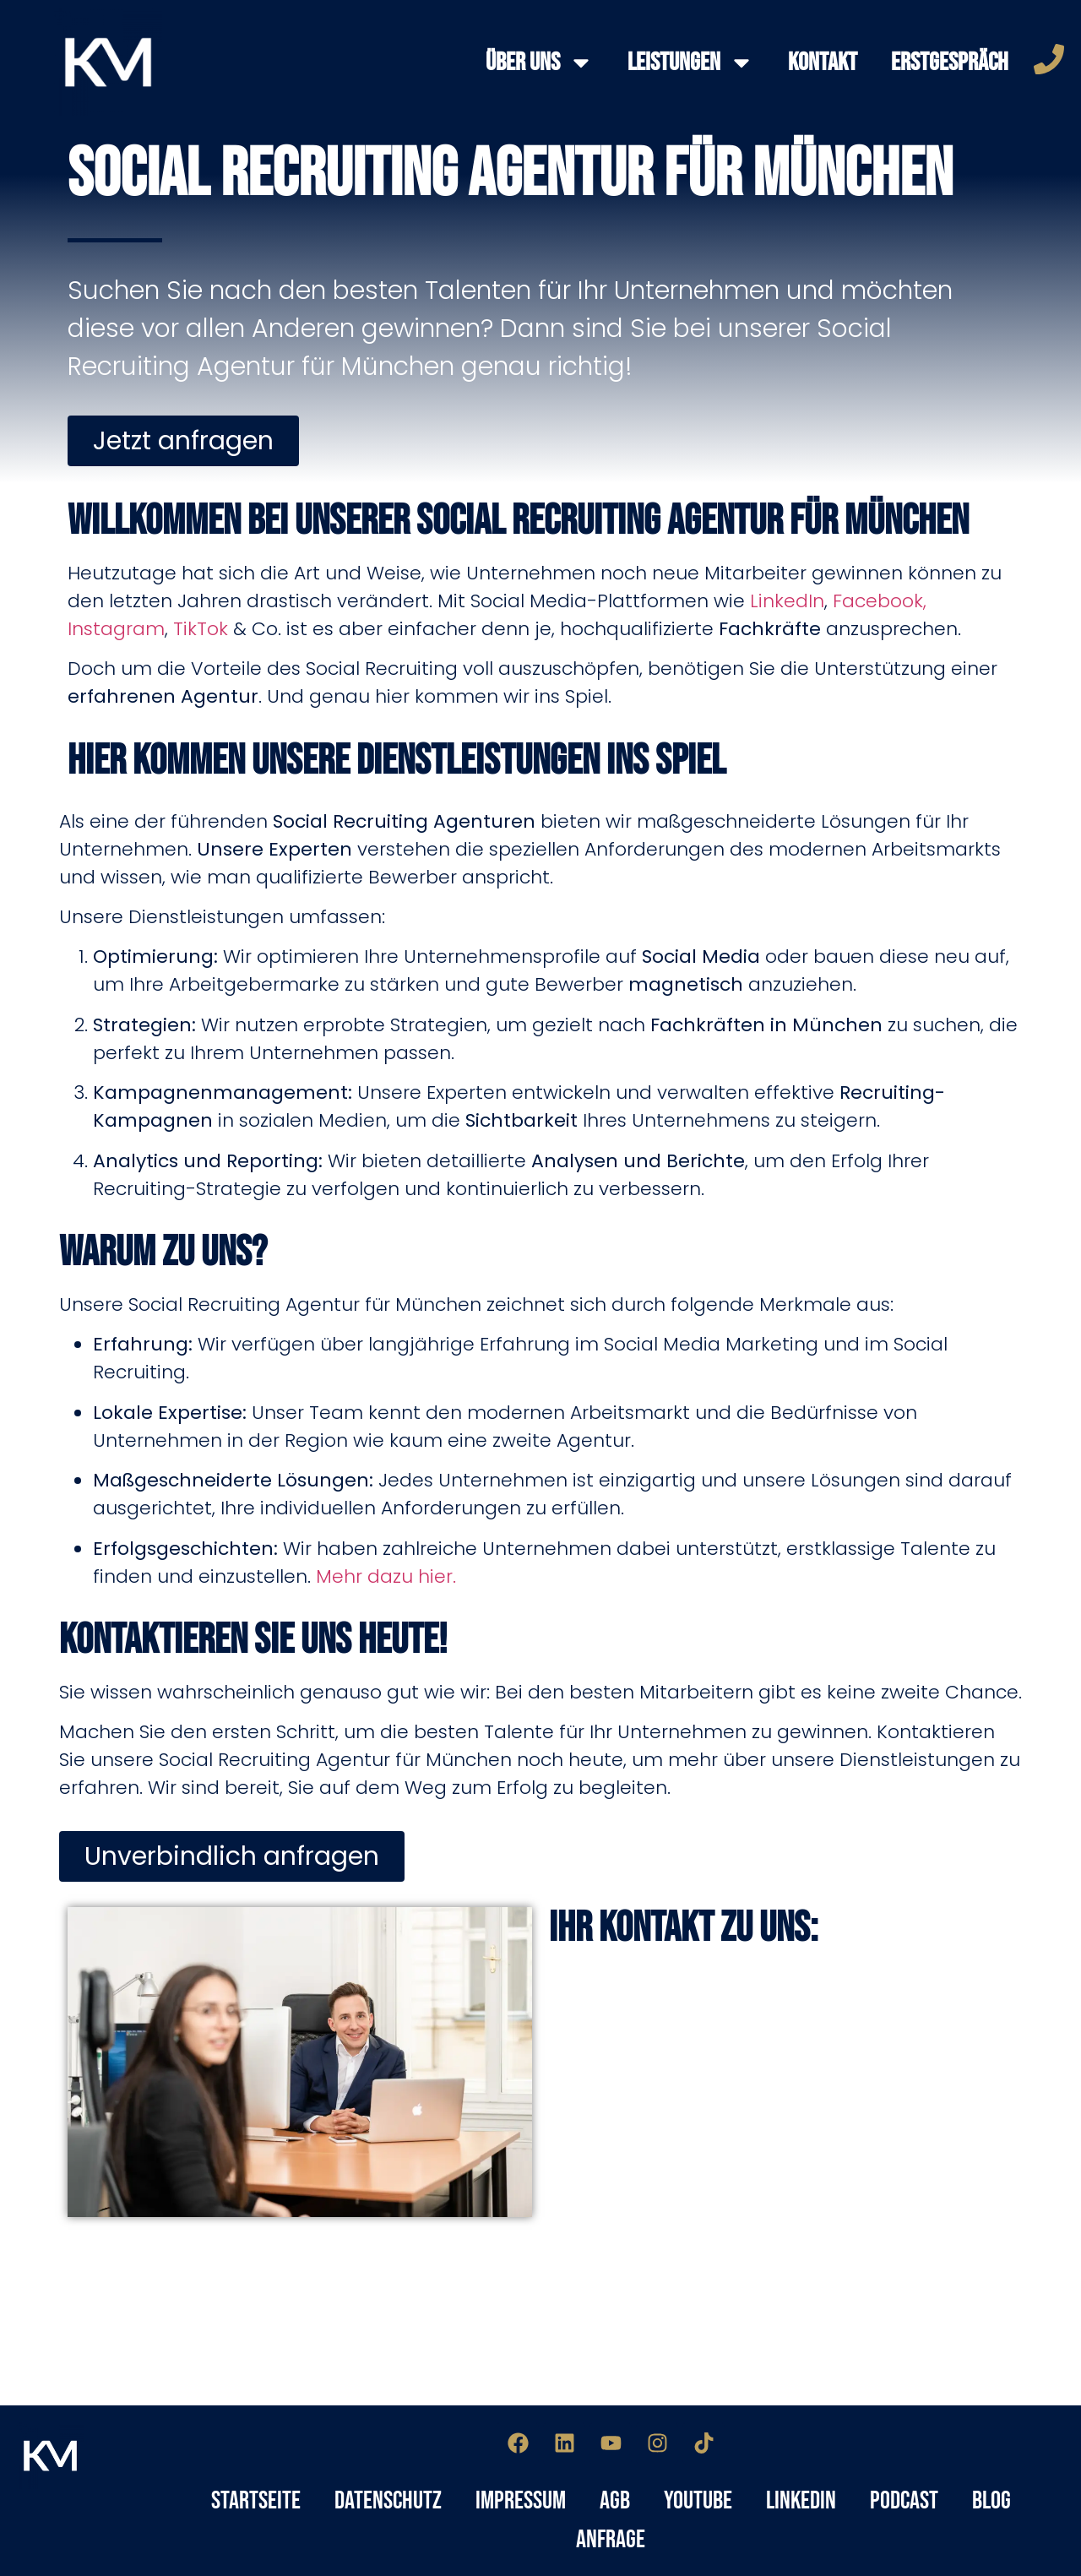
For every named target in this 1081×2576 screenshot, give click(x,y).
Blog (991, 2501)
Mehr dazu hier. (386, 1576)
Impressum (520, 2501)
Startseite (256, 2501)
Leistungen (690, 62)
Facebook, (879, 601)
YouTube (698, 2501)
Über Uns (540, 62)
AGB (615, 2501)
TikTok (200, 629)
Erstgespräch (949, 62)
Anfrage (610, 2539)
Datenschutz (388, 2501)
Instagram (116, 629)
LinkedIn (787, 601)
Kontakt (822, 62)
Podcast (904, 2501)
